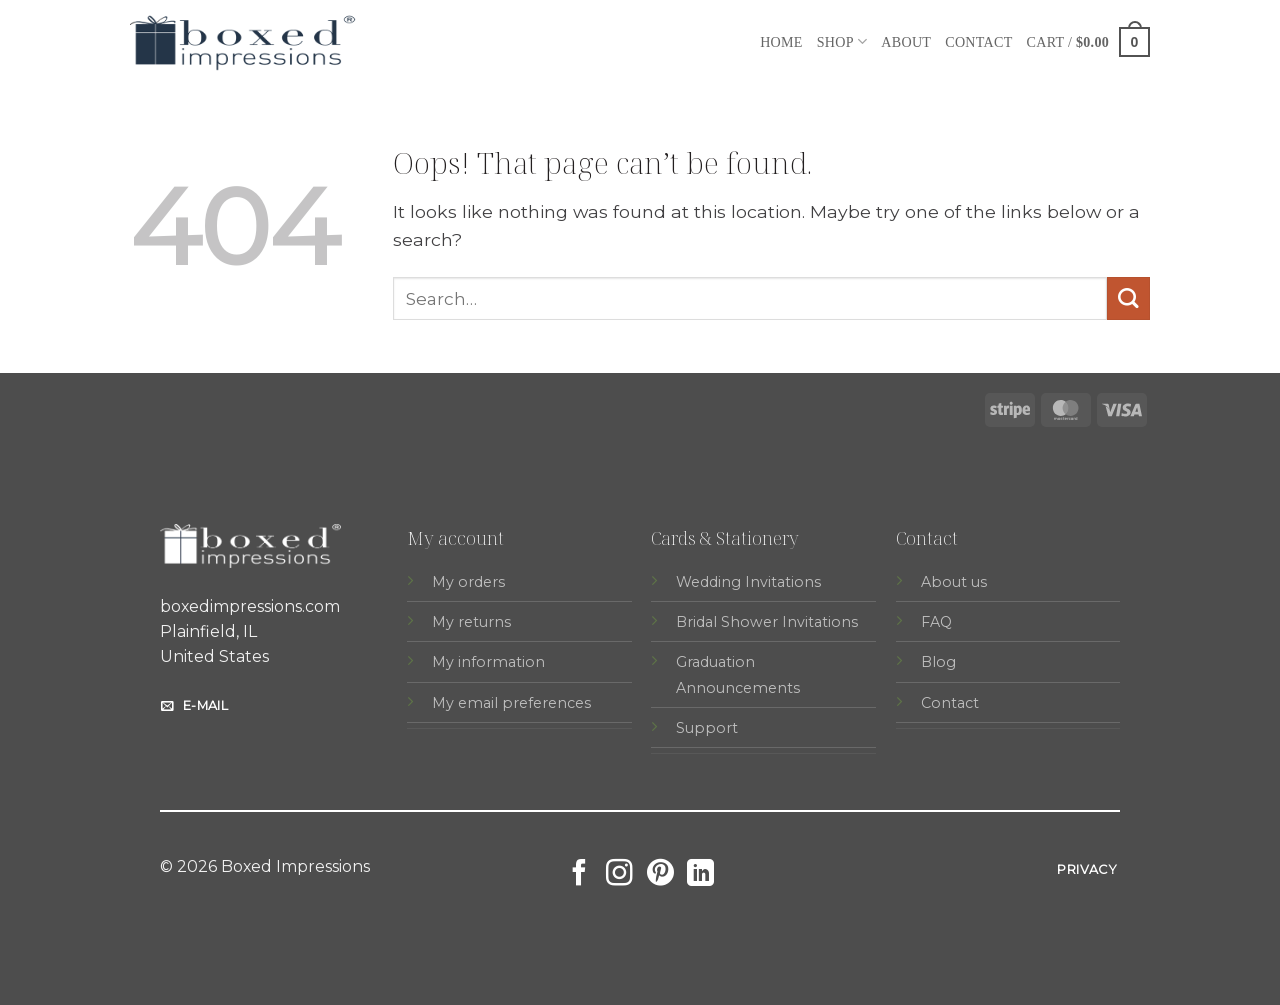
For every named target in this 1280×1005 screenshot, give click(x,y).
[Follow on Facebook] (579, 875)
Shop (842, 41)
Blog (938, 662)
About (906, 42)
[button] (1088, 41)
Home (781, 42)
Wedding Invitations (748, 582)
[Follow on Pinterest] (660, 875)
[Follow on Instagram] (619, 875)
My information (488, 662)
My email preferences (511, 703)
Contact (978, 42)
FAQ (936, 622)
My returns (471, 622)
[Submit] (1128, 298)
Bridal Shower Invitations (767, 622)
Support (707, 728)
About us (954, 582)
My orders (468, 582)
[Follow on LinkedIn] (700, 875)
